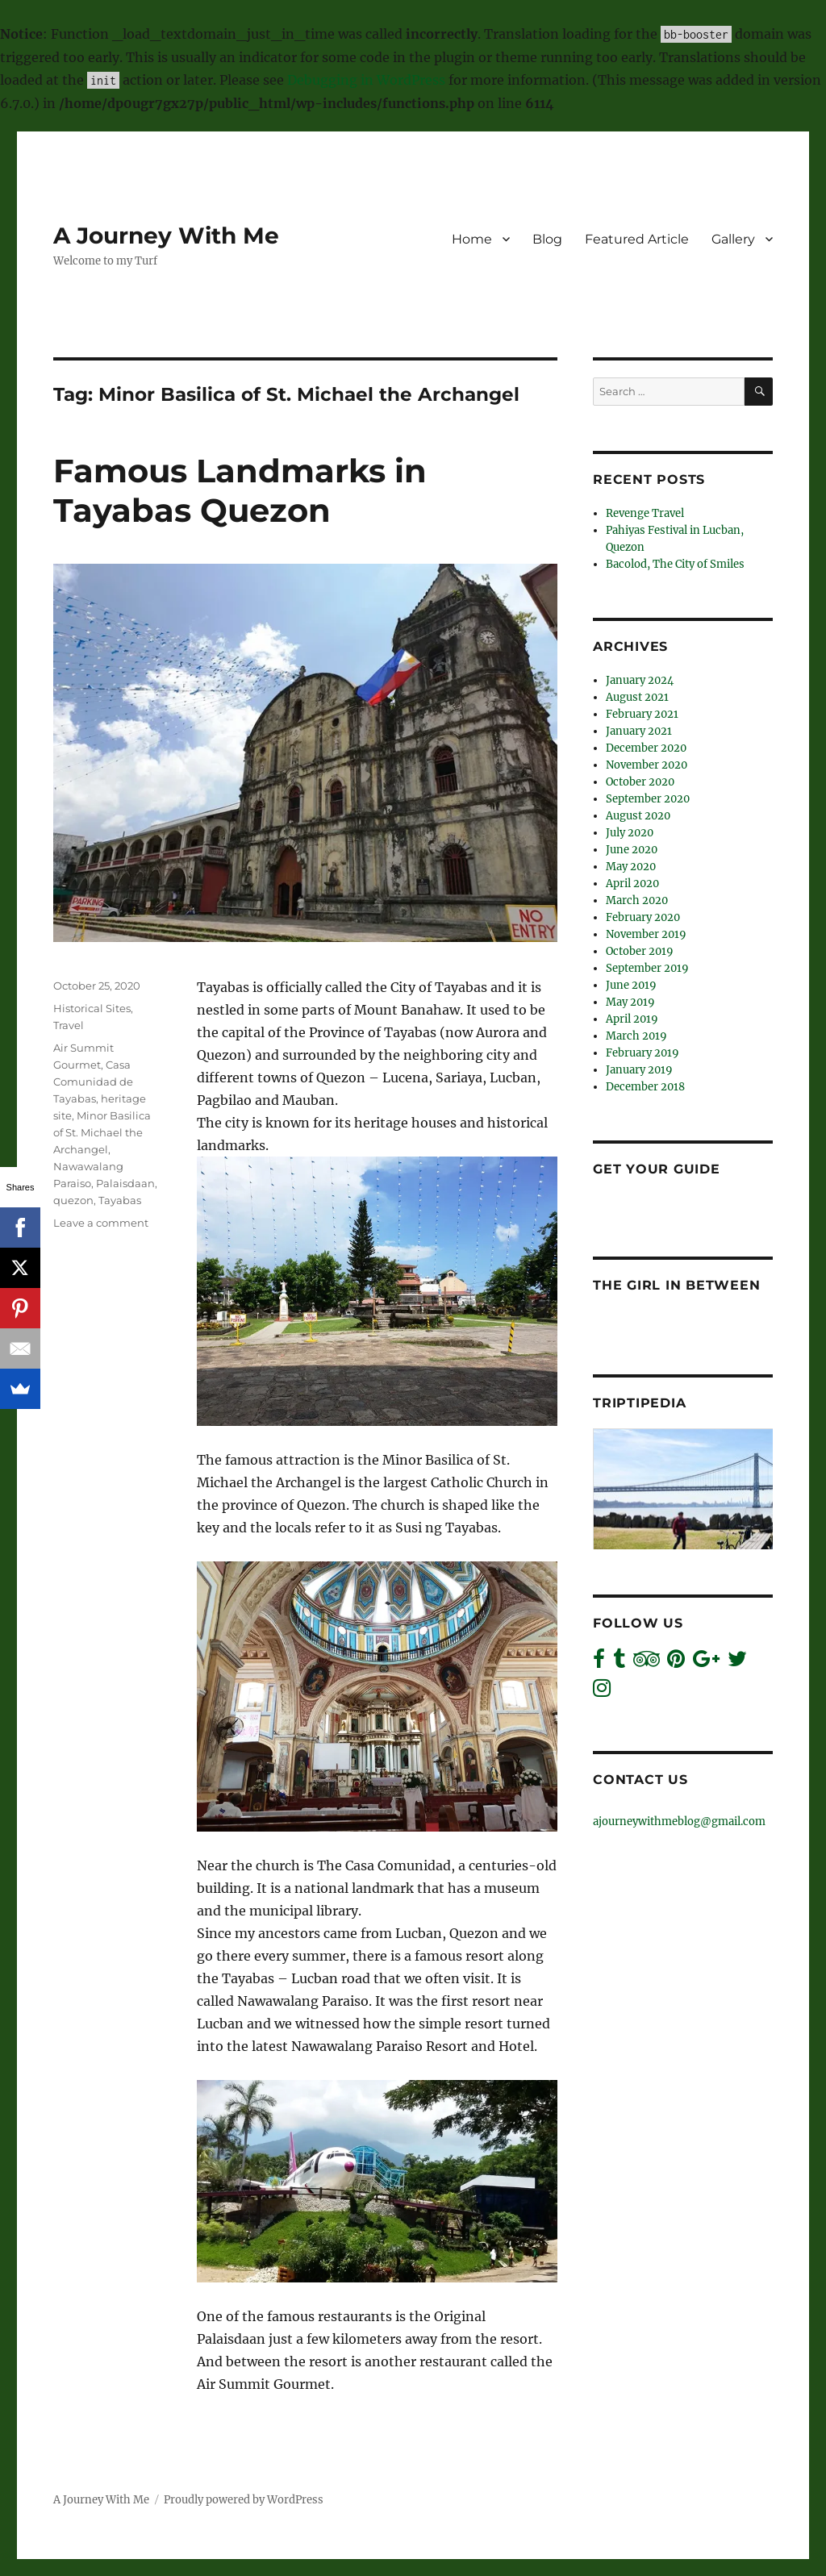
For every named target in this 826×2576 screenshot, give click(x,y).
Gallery (733, 239)
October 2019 (640, 951)
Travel (68, 1025)
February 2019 (642, 1053)
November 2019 (646, 934)
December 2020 (646, 748)
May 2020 (631, 866)
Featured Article (637, 239)
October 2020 (640, 782)
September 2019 (647, 968)
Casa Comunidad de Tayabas (93, 1081)
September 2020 (648, 799)
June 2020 (631, 850)
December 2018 (645, 1087)
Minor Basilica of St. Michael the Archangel (102, 1132)
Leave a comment (100, 1222)
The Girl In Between (676, 1285)
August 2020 (638, 816)
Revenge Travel (645, 513)
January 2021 (639, 731)
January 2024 (640, 680)
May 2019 (630, 1002)
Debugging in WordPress (366, 80)
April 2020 (632, 883)
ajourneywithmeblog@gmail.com (679, 1821)
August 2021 (637, 697)
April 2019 (632, 1019)
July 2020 (629, 833)
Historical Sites (92, 1008)
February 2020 (643, 917)
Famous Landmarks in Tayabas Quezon (240, 490)
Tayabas (119, 1200)
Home (472, 239)
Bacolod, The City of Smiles (675, 564)
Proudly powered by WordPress (243, 2500)
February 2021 (642, 714)
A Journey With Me (166, 235)
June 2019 (631, 985)
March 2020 (637, 900)
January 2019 (639, 1070)
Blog (547, 239)
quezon (73, 1200)
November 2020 (646, 765)
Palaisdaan (125, 1183)
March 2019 (636, 1036)
